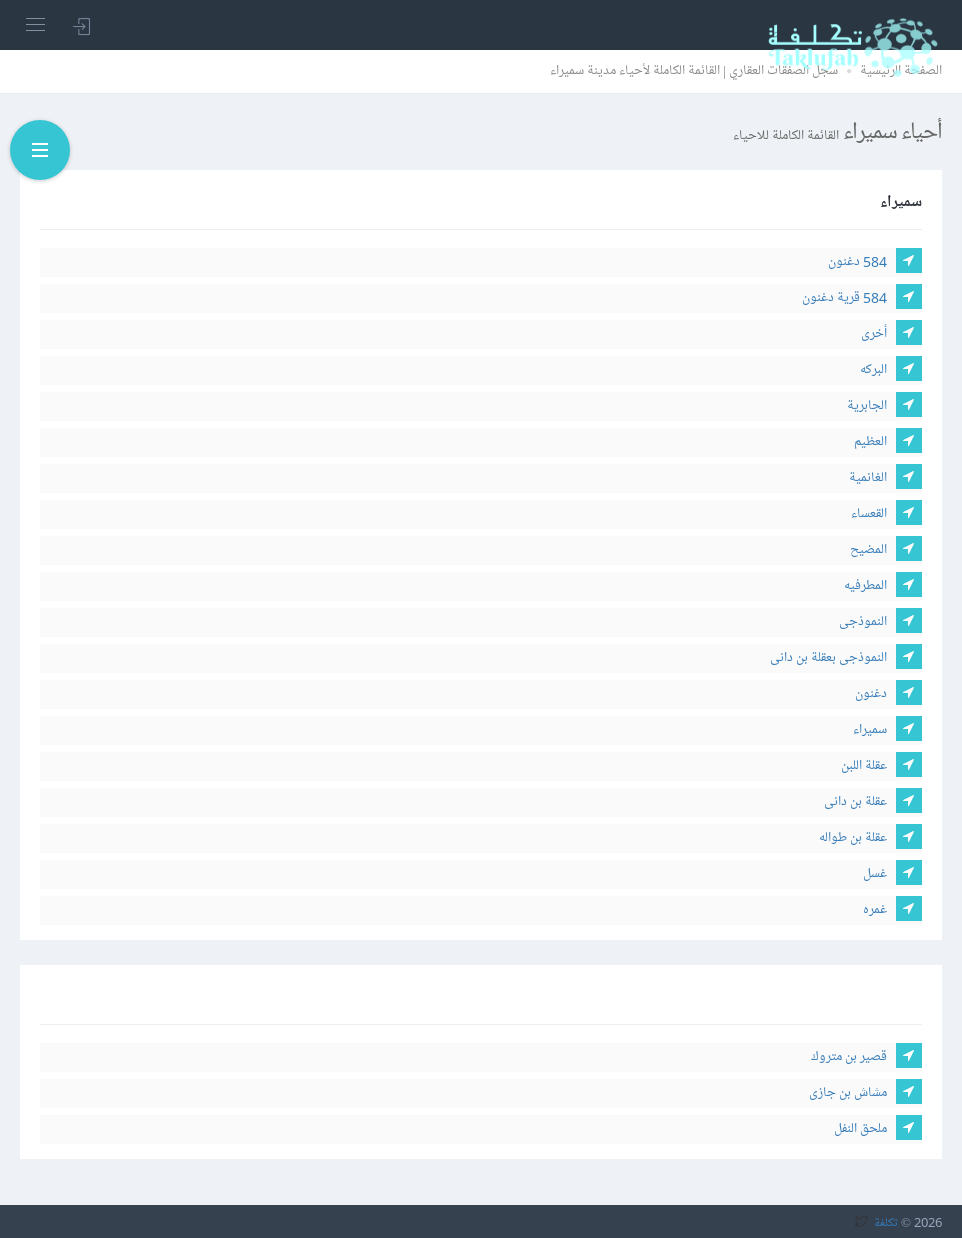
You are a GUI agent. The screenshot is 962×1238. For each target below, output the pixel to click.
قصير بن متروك (849, 1056)
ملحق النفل (860, 1128)
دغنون (871, 693)
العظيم (870, 441)
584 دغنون (857, 261)
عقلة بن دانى (855, 801)
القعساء (869, 513)
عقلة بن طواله (853, 837)
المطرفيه (865, 585)
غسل (875, 873)
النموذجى (863, 621)
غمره (875, 909)
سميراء (870, 729)
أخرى (874, 333)
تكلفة (886, 1222)
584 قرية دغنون (844, 297)
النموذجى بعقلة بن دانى (828, 657)
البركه (873, 369)
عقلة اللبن (864, 765)
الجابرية (867, 405)
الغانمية (868, 477)
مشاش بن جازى (848, 1092)
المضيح (868, 549)
